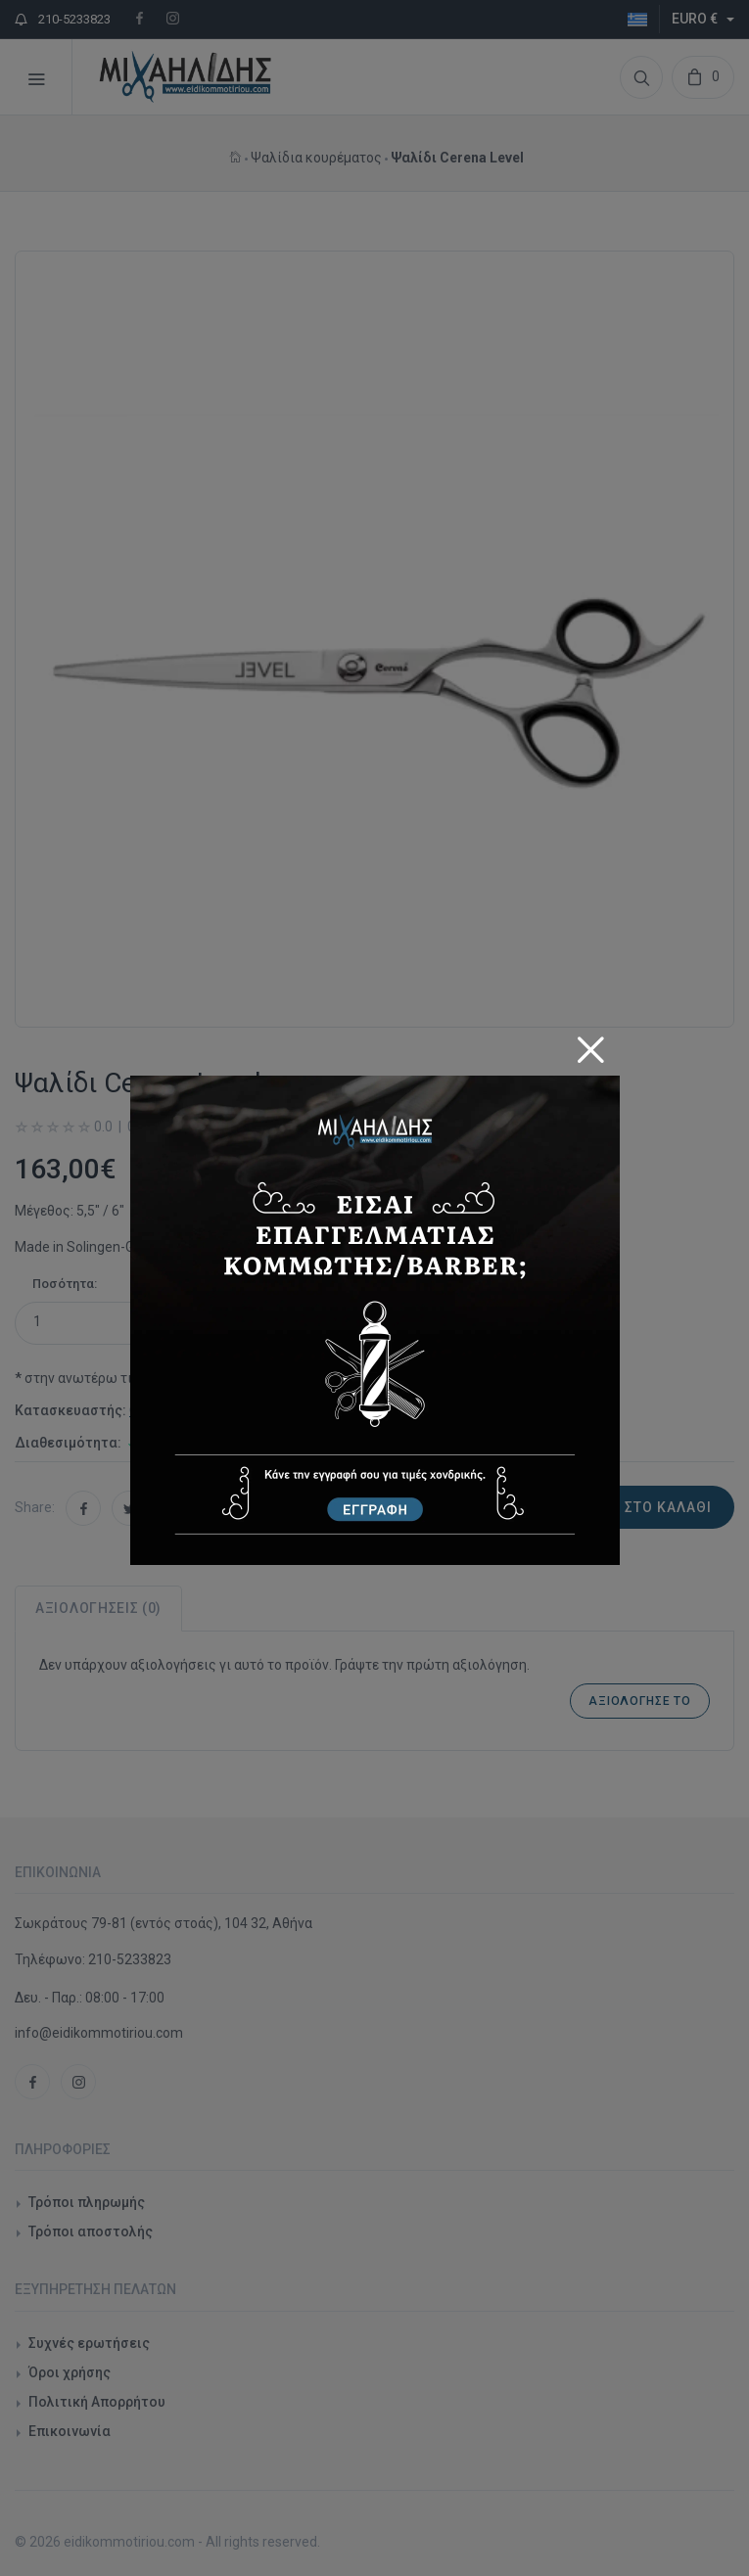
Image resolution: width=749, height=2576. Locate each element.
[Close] (590, 1043)
